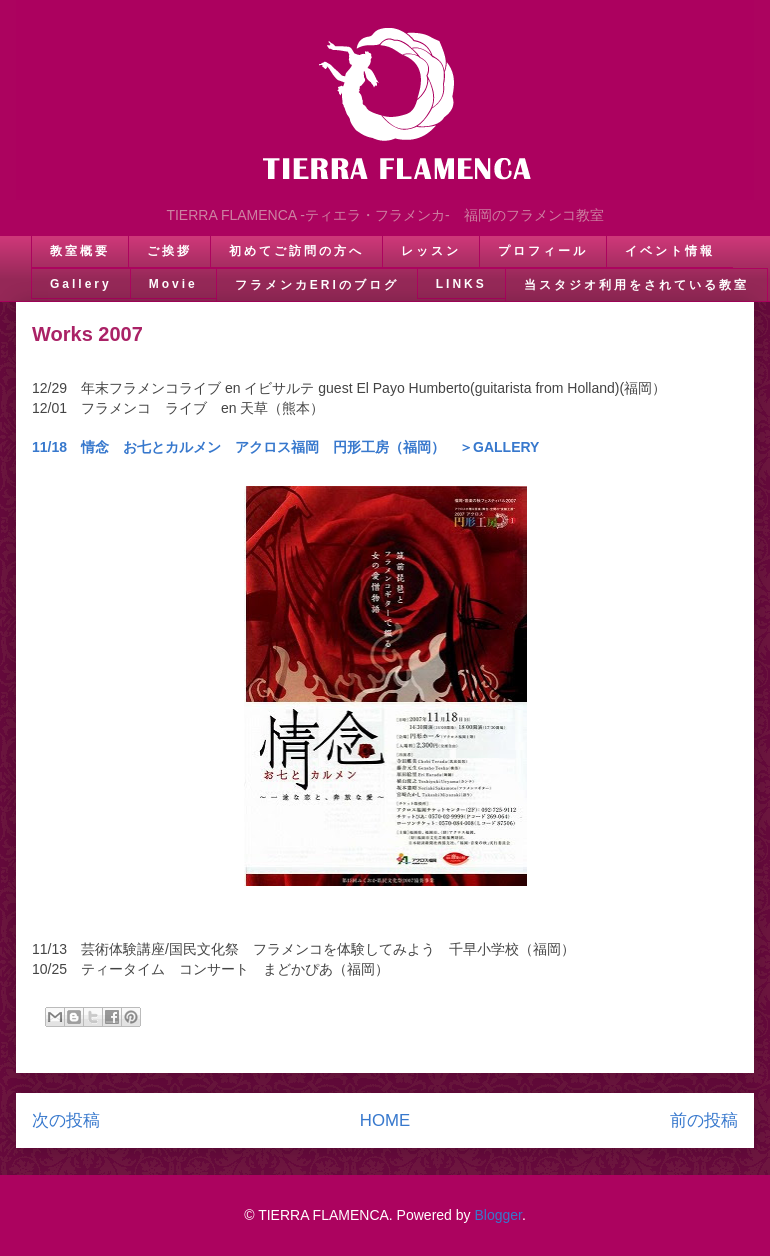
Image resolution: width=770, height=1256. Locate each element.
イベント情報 (670, 251)
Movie (173, 284)
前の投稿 (704, 1120)
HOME (385, 1120)
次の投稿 (66, 1120)
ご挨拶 (169, 251)
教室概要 (80, 251)
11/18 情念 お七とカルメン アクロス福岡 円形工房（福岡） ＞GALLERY (285, 447)
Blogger (497, 1215)
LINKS (461, 284)
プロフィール (543, 251)
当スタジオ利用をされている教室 (636, 285)
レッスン (431, 251)
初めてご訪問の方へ (296, 251)
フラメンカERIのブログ (317, 285)
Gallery (81, 284)
